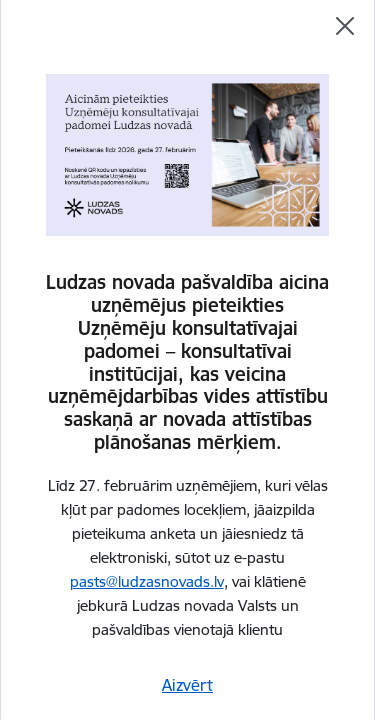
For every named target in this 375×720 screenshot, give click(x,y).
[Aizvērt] (345, 26)
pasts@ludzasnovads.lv (147, 581)
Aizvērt (187, 685)
